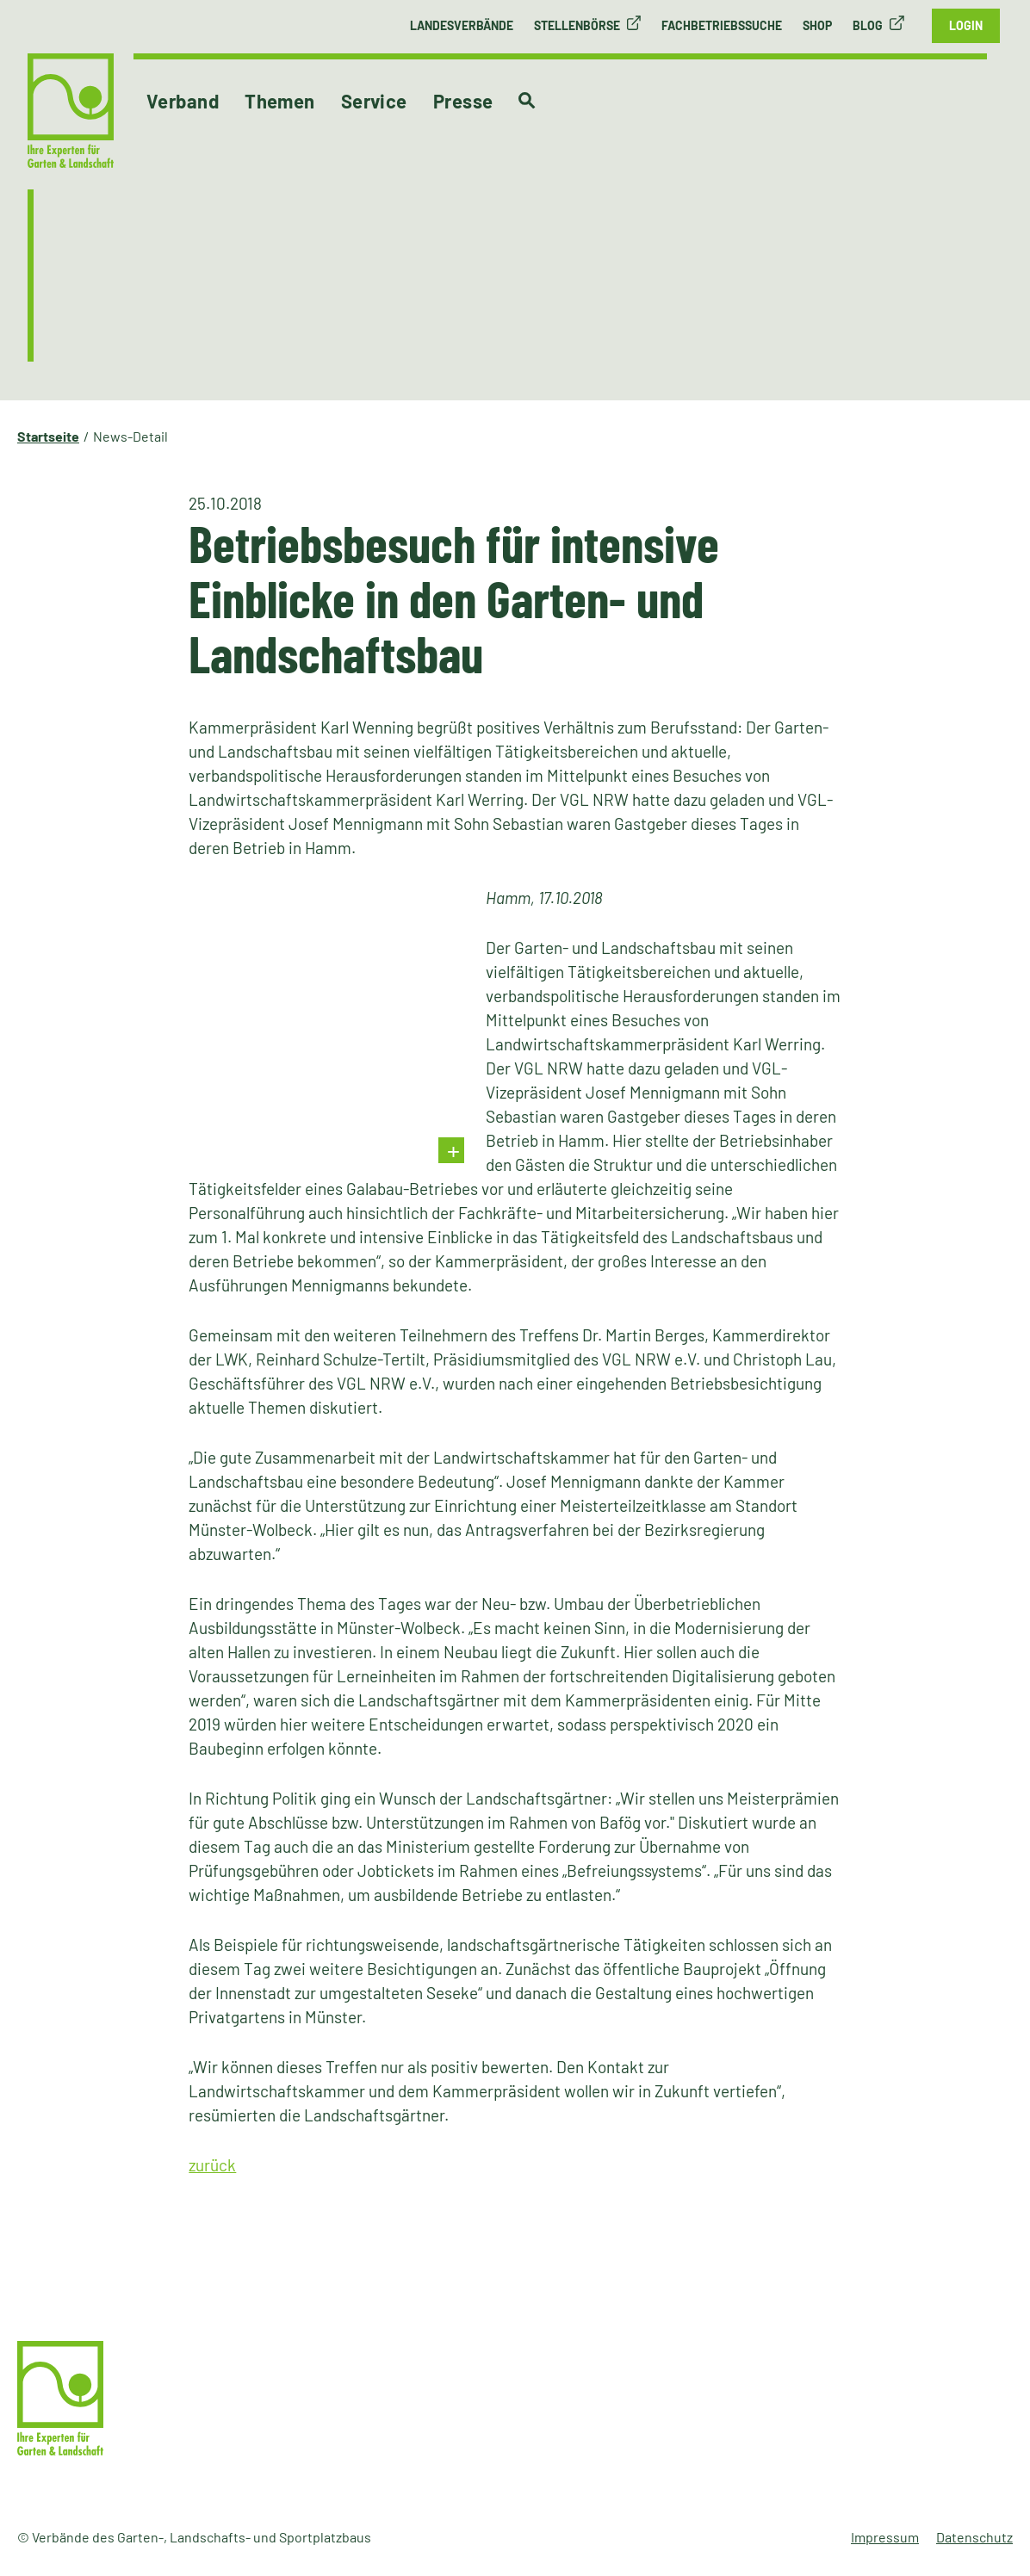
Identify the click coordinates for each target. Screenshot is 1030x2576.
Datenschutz (974, 2537)
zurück (212, 2165)
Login (966, 25)
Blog (868, 25)
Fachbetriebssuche (721, 25)
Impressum (885, 2537)
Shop (817, 25)
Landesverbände (461, 25)
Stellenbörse (577, 25)
